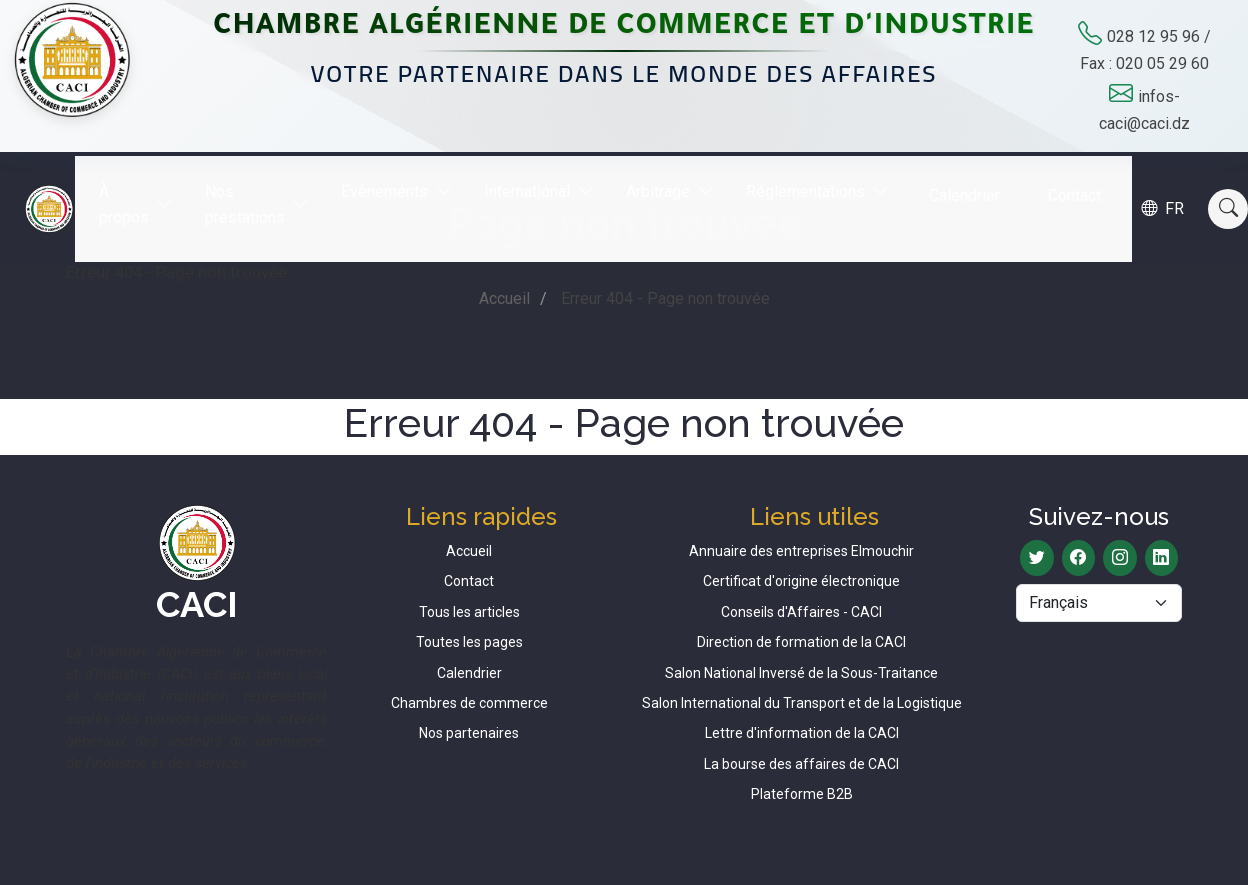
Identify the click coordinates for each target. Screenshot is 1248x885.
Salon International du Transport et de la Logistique (802, 703)
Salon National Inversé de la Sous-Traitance (801, 673)
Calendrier (979, 180)
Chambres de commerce (469, 703)
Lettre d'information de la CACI (802, 733)
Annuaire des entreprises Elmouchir (801, 551)
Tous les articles (469, 612)
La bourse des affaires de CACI (801, 764)
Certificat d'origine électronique (801, 581)
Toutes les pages (469, 642)
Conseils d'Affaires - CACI (801, 612)
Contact (1089, 180)
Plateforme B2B (802, 794)
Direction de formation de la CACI (801, 642)
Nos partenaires (469, 733)
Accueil (504, 298)
